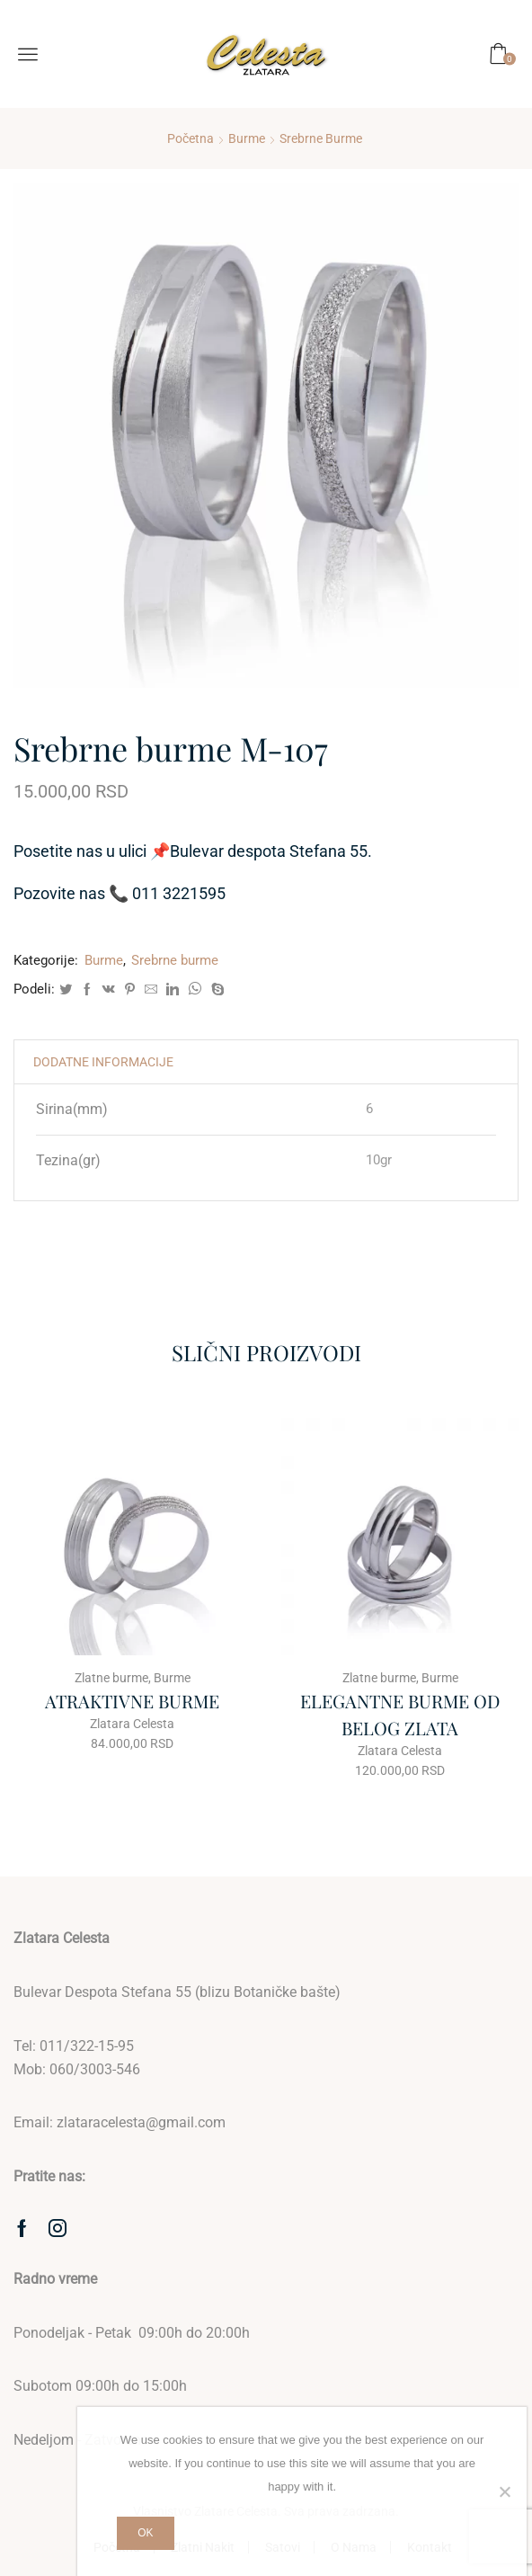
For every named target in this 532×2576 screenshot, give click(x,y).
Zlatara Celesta (132, 1723)
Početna (190, 138)
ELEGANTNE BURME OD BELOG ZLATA (400, 1714)
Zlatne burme (111, 1678)
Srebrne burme (320, 138)
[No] (504, 2491)
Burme (246, 138)
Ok (145, 2533)
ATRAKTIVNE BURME (132, 1701)
